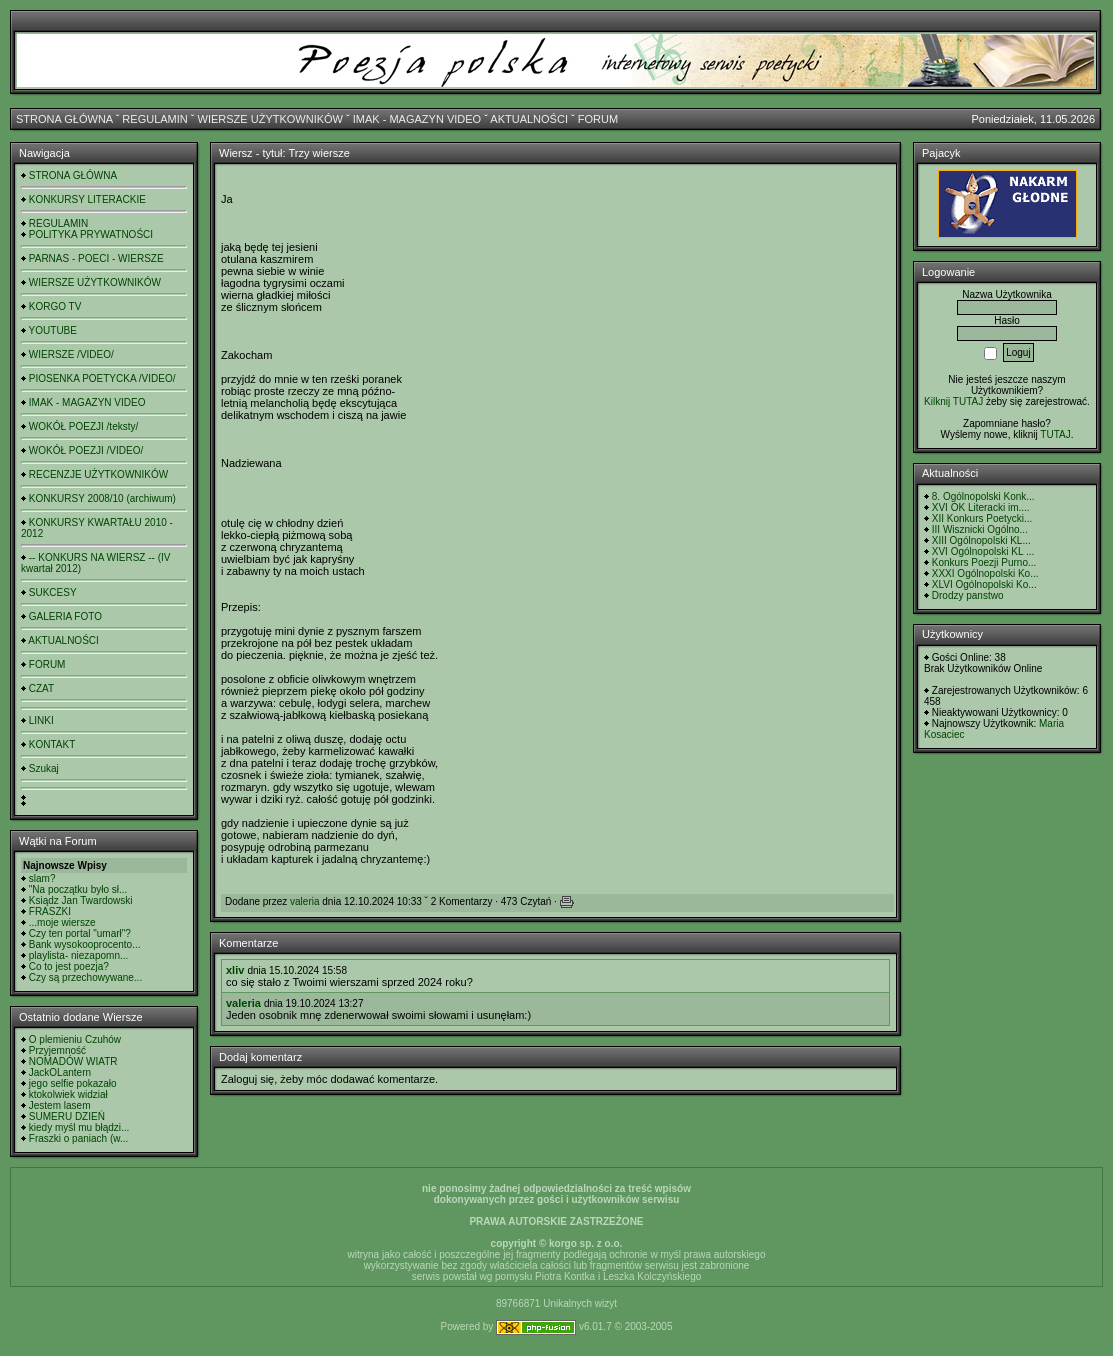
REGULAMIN (154, 119)
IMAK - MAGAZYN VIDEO (417, 119)
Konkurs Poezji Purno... (984, 562)
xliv (235, 970)
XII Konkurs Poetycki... (982, 518)
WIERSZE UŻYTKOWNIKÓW (270, 119)
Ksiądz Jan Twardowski (81, 900)
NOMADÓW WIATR (73, 1061)
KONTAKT (52, 744)
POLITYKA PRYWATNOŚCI (91, 234)
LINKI (41, 720)
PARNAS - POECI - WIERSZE (96, 258)
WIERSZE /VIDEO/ (71, 354)
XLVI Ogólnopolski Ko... (984, 584)
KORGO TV (55, 306)
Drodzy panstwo (968, 595)
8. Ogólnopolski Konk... (983, 496)
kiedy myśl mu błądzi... (79, 1127)
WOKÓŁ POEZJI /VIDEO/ (86, 450)
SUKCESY (53, 592)
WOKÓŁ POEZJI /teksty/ (83, 426)
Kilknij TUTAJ (953, 401)
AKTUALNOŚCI (529, 119)
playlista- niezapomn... (79, 955)
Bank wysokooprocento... (85, 944)
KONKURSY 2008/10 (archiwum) (102, 498)
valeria (304, 901)
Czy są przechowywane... (85, 977)
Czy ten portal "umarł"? (80, 933)
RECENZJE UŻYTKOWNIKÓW (98, 474)
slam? (42, 878)
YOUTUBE (53, 330)
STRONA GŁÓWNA (64, 119)
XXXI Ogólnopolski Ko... (985, 573)
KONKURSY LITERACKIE (87, 199)
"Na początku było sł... (78, 889)
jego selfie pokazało (73, 1083)
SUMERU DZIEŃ (67, 1116)
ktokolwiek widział (68, 1094)
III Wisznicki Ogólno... (980, 529)
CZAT (41, 688)
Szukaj (44, 768)
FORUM (598, 119)
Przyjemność (57, 1050)
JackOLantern (60, 1072)
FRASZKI (50, 911)
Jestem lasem (60, 1105)
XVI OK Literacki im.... (981, 507)
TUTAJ (1055, 434)
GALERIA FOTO (65, 616)
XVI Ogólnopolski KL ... (983, 551)
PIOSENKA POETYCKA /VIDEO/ (102, 378)
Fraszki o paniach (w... (78, 1138)
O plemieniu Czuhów (75, 1039)
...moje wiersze (62, 922)
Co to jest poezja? (69, 966)
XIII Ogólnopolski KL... (981, 540)
